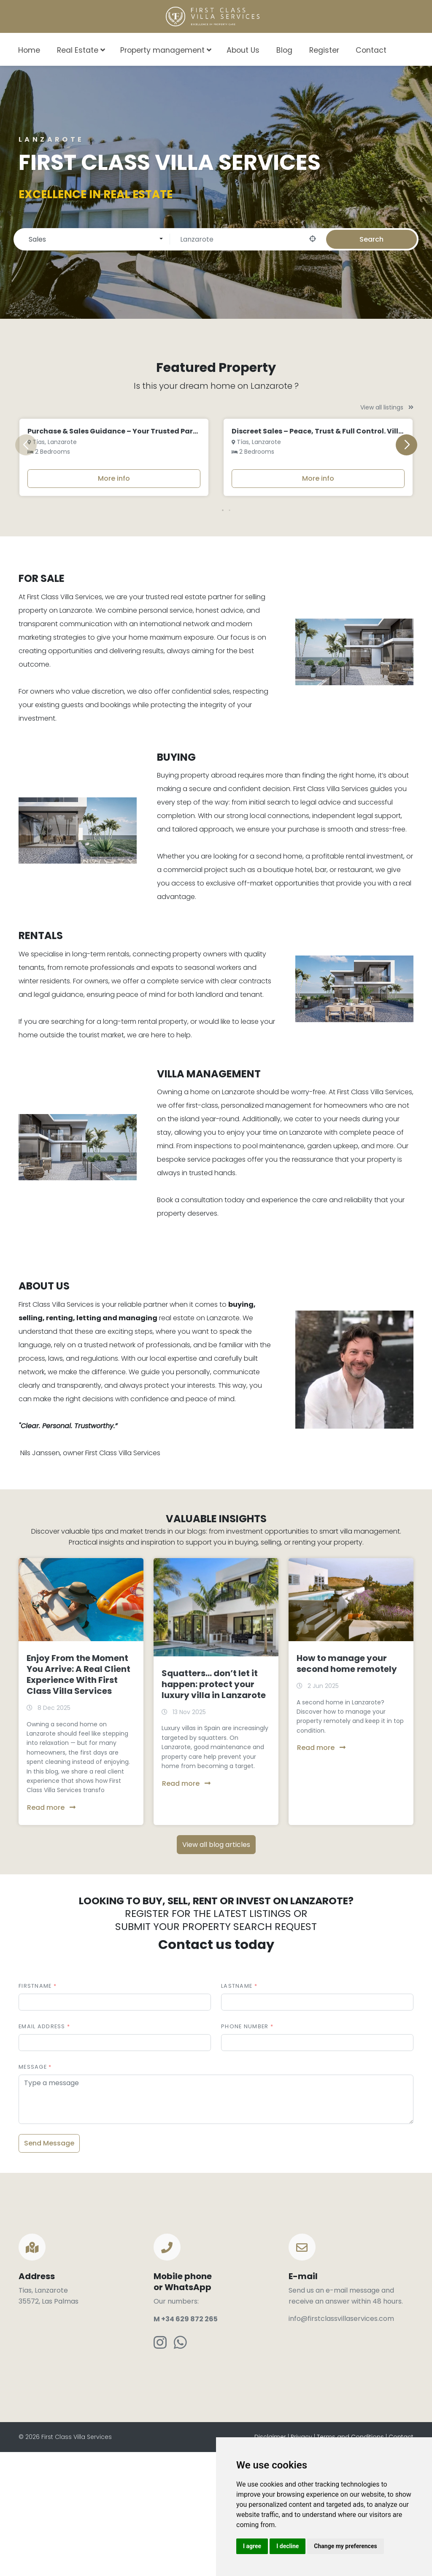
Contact (371, 50)
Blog (284, 50)
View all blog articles (216, 1971)
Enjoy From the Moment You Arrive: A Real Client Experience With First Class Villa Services (78, 1801)
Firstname (35, 2112)
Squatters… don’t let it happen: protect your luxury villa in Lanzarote (214, 1811)
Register (324, 50)
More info (114, 605)
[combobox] (412, 49)
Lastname (236, 2112)
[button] (216, 636)
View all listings (386, 407)
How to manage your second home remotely (347, 1790)
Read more (51, 1934)
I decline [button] (287, 2546)
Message (33, 2193)
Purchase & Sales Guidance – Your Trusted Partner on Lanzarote (142, 558)
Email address (42, 2152)
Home (29, 50)
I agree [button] (252, 2546)
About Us (243, 50)
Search (371, 239)
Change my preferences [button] (345, 2546)
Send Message (49, 2270)
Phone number (244, 2152)
